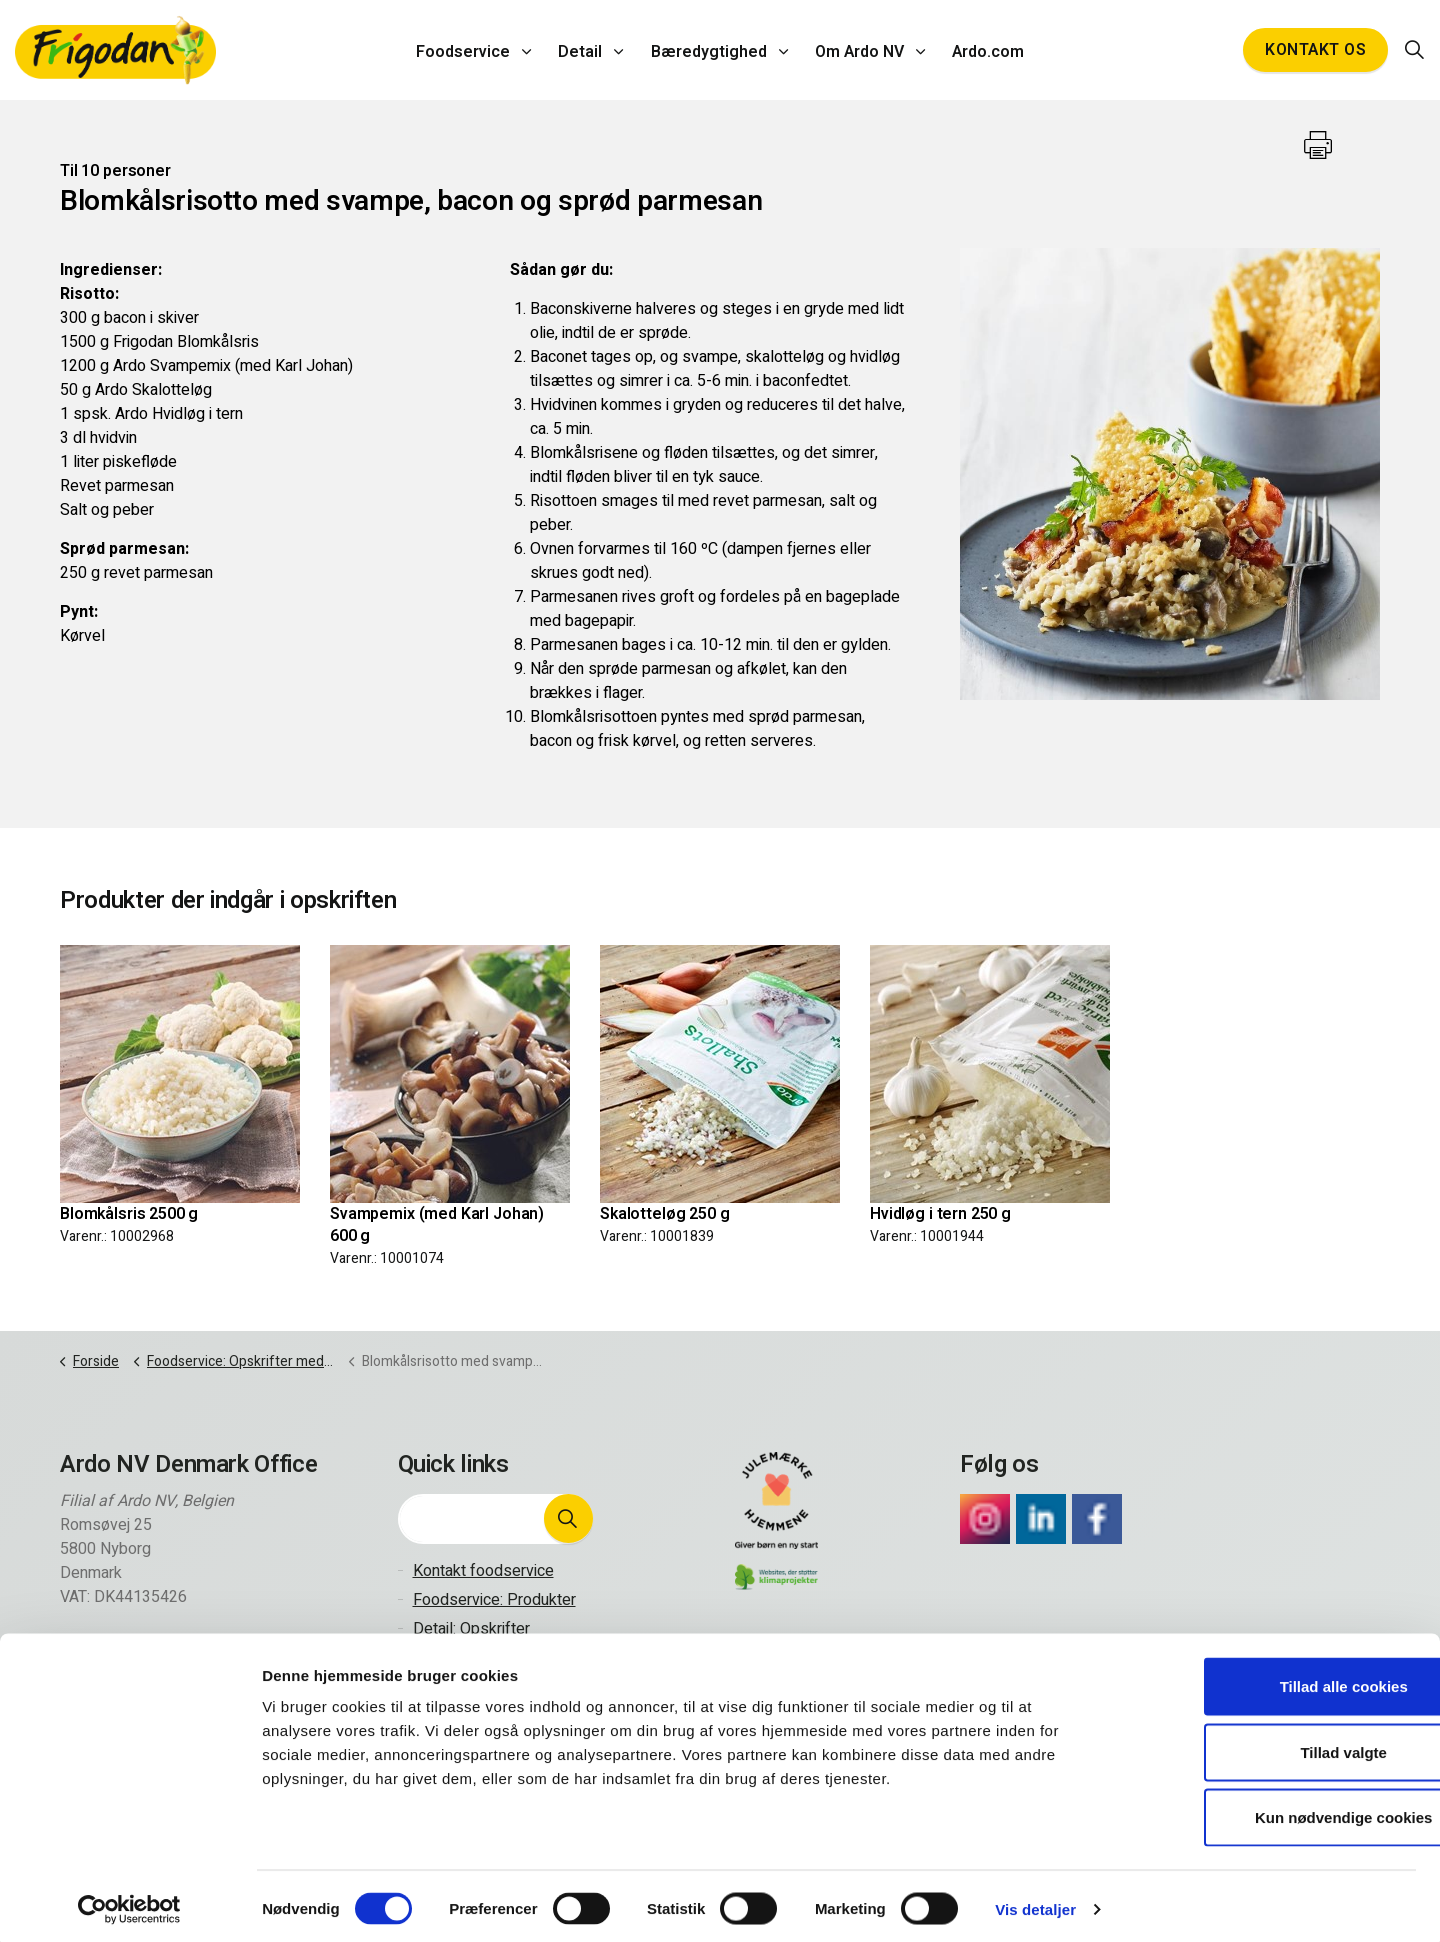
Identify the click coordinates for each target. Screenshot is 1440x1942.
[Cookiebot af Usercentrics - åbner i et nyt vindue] (129, 1903)
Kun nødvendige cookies (1273, 1810)
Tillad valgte (1273, 1745)
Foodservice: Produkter (494, 1600)
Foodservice (470, 50)
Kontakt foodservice (483, 1571)
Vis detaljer (1035, 1902)
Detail (584, 50)
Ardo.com (982, 50)
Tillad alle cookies (1273, 1679)
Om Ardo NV (856, 50)
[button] (568, 1519)
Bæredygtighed (709, 50)
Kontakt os (1315, 50)
